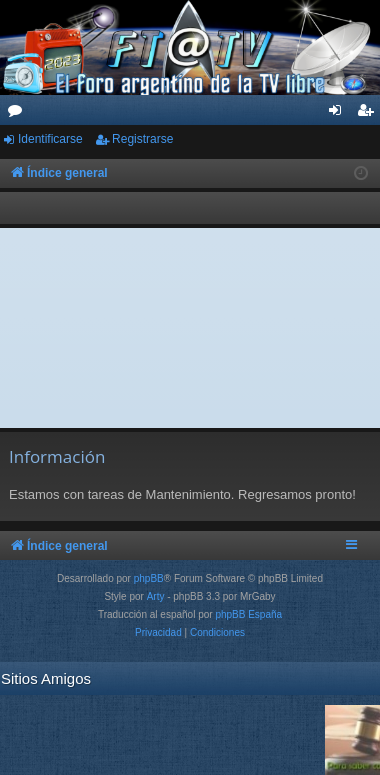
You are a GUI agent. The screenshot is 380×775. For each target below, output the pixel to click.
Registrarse (142, 139)
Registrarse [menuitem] (369, 114)
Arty (156, 596)
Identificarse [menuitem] (339, 114)
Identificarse (50, 139)
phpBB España (248, 614)
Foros (19, 114)
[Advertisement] (190, 328)
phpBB (149, 578)
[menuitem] (158, 633)
